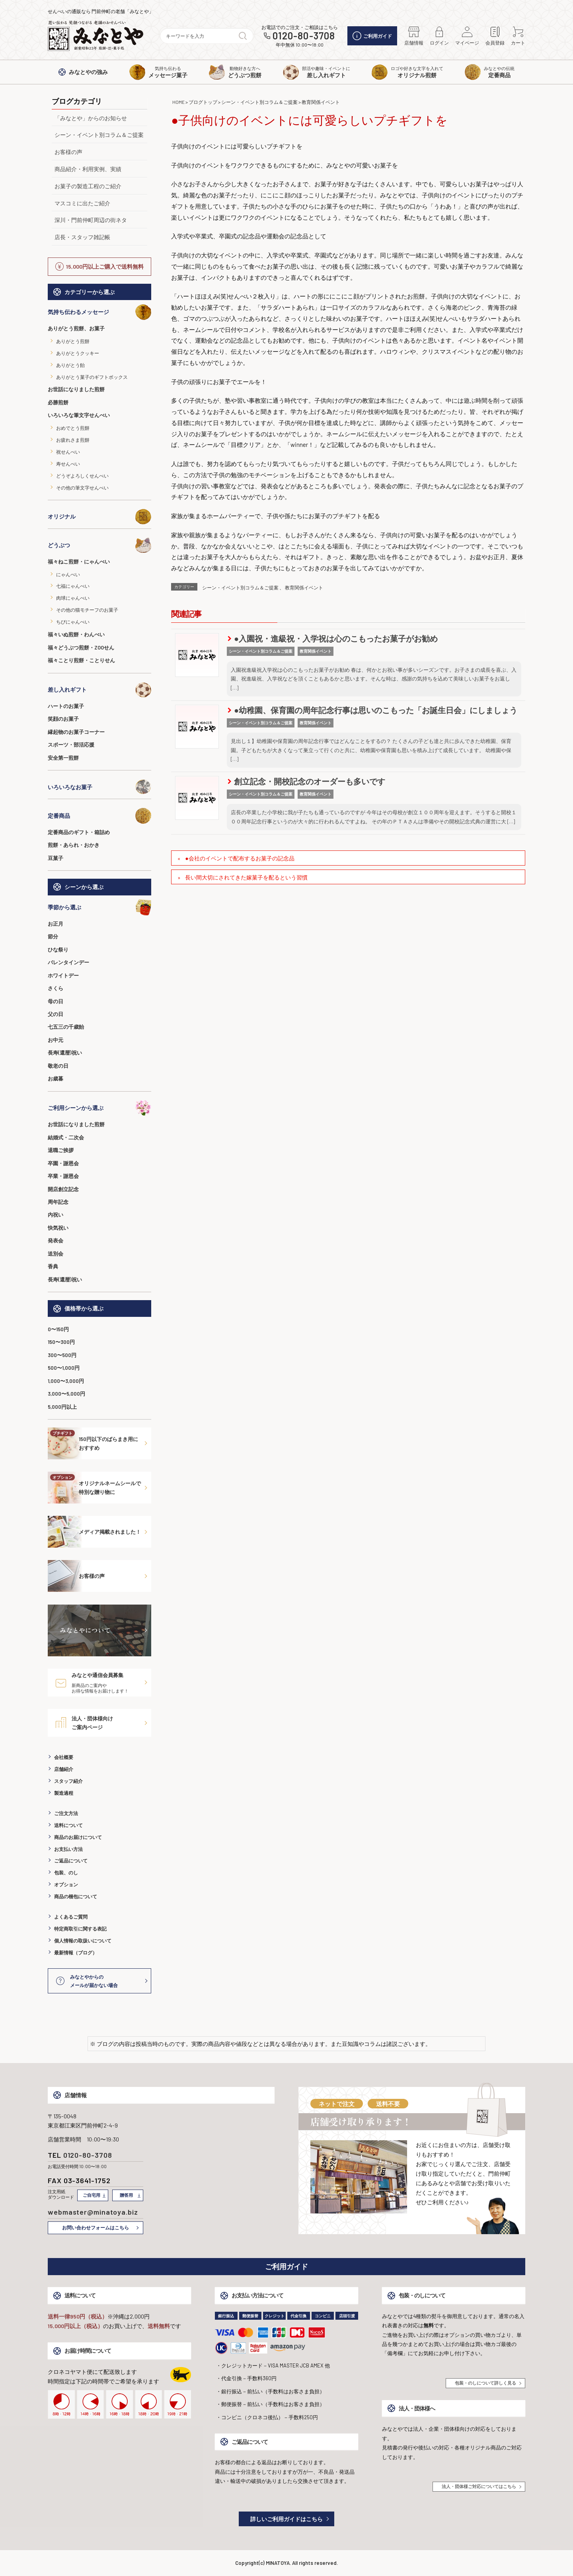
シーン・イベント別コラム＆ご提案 (99, 134)
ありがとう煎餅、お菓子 (76, 328)
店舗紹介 (63, 1769)
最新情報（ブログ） (75, 1952)
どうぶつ (99, 545)
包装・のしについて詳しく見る (485, 2382)
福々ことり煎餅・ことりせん (81, 660)
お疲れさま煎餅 (73, 440)
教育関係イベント (321, 102)
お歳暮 (55, 1078)
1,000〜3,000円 (66, 1381)
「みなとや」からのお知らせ (91, 118)
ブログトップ (203, 102)
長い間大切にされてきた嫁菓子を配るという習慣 (246, 877)
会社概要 (63, 1757)
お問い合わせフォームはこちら (95, 2227)
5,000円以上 (62, 1407)
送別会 (55, 1253)
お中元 (55, 1040)
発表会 (55, 1240)
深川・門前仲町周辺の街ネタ (91, 219)
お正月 (55, 923)
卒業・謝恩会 (63, 1176)
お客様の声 (68, 151)
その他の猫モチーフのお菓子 (87, 609)
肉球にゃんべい (73, 598)
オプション (66, 1884)
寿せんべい (68, 463)
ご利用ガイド (372, 35)
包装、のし (66, 1872)
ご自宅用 (91, 2195)
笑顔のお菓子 (63, 719)
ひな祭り (58, 949)
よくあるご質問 (71, 1916)
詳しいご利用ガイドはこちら (286, 2519)
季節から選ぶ (99, 907)
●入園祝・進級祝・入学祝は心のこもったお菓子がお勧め (333, 638)
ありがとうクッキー (77, 353)
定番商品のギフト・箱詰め (79, 832)
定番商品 (99, 816)
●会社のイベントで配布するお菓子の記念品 (239, 858)
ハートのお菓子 (66, 706)
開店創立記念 (63, 1189)
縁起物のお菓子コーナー (76, 732)
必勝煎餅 (58, 402)
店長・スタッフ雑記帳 (82, 237)
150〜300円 (61, 1342)
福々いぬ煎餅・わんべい (76, 634)
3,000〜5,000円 (66, 1393)
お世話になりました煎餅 (76, 389)
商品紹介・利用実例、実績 (88, 169)
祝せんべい (68, 451)
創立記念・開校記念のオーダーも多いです (306, 781)
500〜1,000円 (64, 1368)
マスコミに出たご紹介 (82, 203)
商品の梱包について (75, 1896)
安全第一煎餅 (63, 758)
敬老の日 (58, 1066)
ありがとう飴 (70, 365)
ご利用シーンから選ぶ (99, 1108)
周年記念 (58, 1202)
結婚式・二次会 (66, 1137)
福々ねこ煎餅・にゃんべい (79, 561)
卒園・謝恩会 (63, 1163)
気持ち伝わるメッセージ (99, 312)
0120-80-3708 (304, 36)
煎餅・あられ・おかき (73, 845)
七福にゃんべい (73, 586)
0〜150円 (58, 1329)
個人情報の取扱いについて (82, 1940)
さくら (55, 988)
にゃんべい (68, 574)
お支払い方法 (68, 1849)
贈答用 (126, 2195)
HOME (178, 102)
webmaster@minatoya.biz (93, 2211)
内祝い (55, 1214)
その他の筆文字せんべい (82, 487)
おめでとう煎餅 (73, 428)
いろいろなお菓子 (99, 787)
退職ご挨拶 (61, 1150)
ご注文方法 (66, 1813)
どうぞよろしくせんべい (82, 475)
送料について (68, 1825)
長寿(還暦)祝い (65, 1052)
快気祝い (58, 1228)
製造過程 (63, 1793)
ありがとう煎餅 (73, 341)
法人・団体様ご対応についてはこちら (479, 2486)
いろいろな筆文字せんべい (79, 415)
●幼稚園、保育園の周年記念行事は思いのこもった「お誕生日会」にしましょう (372, 710)
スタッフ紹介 (68, 1781)
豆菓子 (55, 858)
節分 (53, 936)
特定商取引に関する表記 (80, 1928)
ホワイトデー (63, 975)
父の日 (55, 1014)
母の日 (55, 1001)
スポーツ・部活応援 (71, 744)
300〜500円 (62, 1355)
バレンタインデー (68, 962)
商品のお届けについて (78, 1837)
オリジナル (99, 517)
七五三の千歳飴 (66, 1027)
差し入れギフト (99, 690)
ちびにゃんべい (73, 621)
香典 (53, 1266)
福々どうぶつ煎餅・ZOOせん (81, 647)
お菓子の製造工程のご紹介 (88, 186)
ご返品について (71, 1860)
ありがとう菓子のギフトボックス (92, 377)
